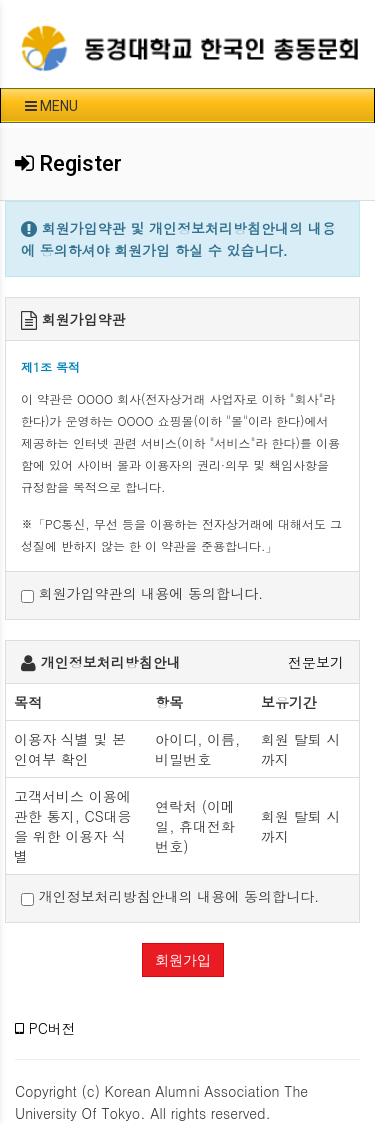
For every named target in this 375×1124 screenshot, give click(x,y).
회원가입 (183, 960)
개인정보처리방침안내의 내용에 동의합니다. (170, 896)
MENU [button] (51, 106)
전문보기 (316, 662)
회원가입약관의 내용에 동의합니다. (142, 593)
